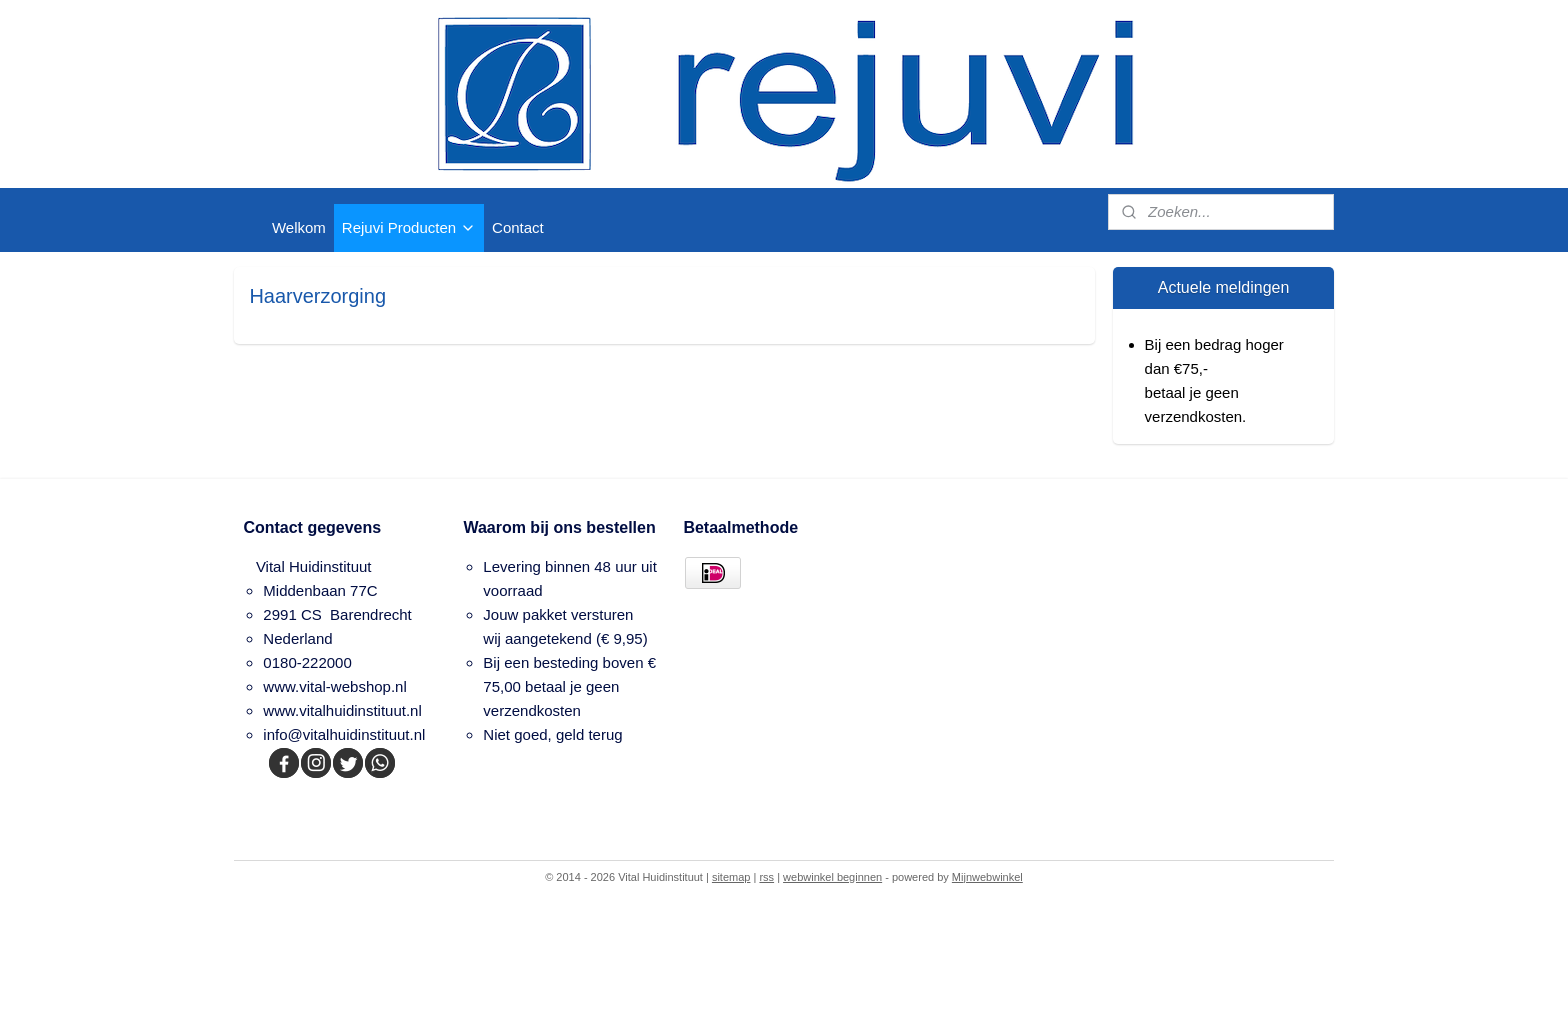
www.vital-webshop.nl (334, 686)
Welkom (299, 227)
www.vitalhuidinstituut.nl (342, 710)
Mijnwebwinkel (987, 877)
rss (766, 877)
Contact (518, 227)
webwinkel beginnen (832, 877)
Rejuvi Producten (409, 227)
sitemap (731, 877)
